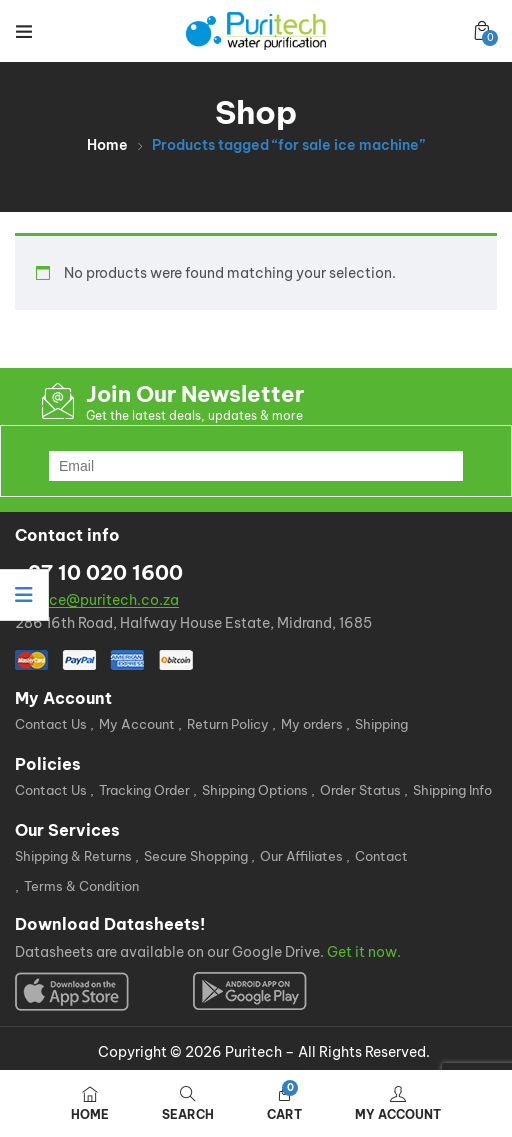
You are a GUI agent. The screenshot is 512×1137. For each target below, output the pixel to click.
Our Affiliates (301, 856)
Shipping (381, 724)
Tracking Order (144, 790)
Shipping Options (255, 790)
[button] (482, 30)
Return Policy (228, 724)
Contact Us (51, 724)
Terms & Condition (81, 886)
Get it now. (364, 952)
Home (107, 145)
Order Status (360, 790)
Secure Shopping (196, 856)
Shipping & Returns (73, 856)
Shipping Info (452, 790)
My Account (137, 724)
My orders (312, 724)
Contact (381, 856)
